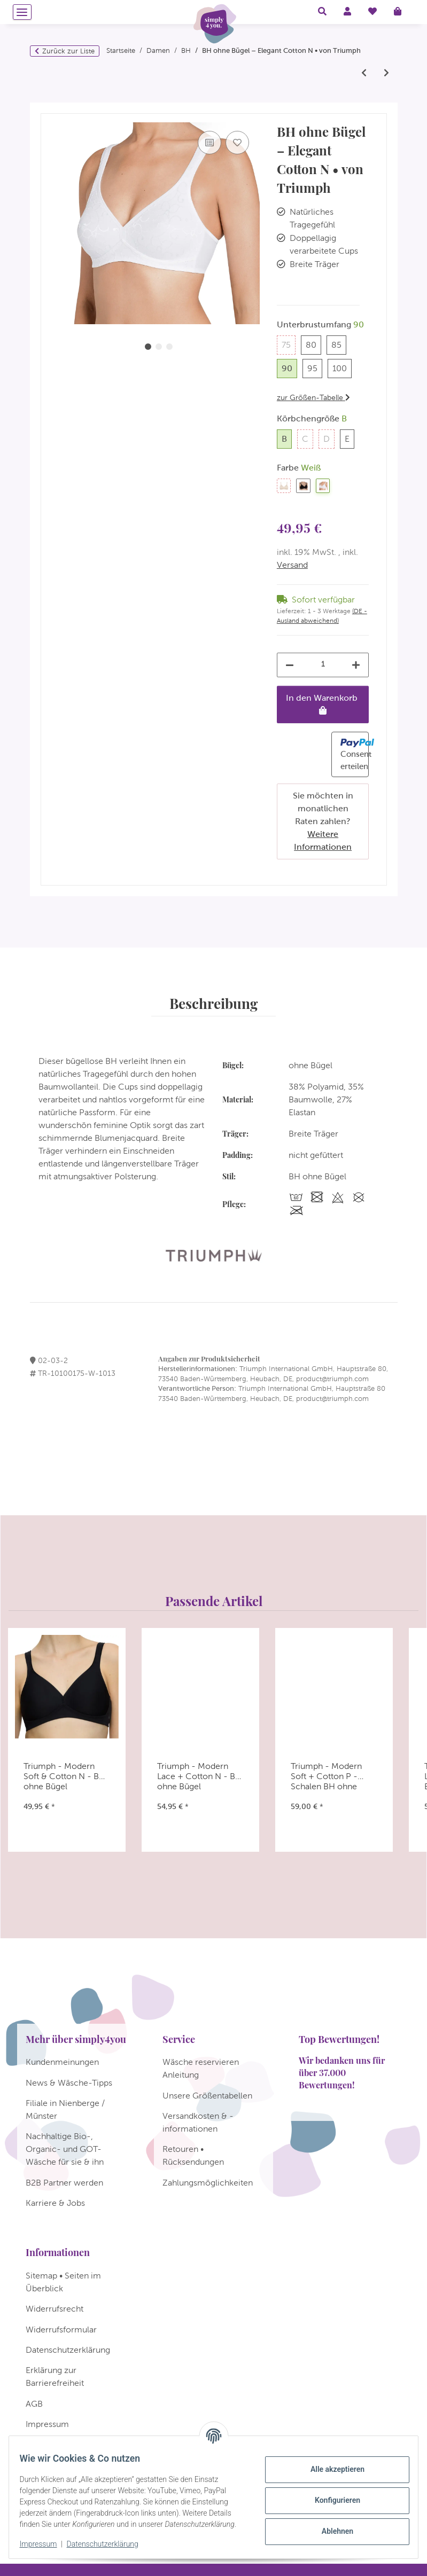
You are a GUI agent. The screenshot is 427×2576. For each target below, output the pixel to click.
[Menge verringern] (289, 665)
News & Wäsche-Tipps (69, 2082)
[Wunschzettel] (372, 11)
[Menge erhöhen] (356, 665)
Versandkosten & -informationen (198, 2122)
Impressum (45, 2544)
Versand (292, 564)
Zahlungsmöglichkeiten (207, 2182)
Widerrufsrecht (54, 2308)
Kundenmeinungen (62, 2061)
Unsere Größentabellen (207, 2095)
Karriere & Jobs (55, 2202)
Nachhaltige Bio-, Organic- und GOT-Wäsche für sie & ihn (65, 2149)
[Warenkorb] (401, 11)
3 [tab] (169, 346)
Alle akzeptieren (331, 2464)
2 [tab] (159, 346)
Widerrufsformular (61, 2329)
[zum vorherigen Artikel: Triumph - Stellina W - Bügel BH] (364, 73)
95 (314, 367)
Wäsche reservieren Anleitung (200, 2068)
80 (313, 343)
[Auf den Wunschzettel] (237, 142)
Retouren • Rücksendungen (193, 2155)
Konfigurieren (330, 2495)
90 (289, 367)
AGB (34, 2403)
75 (289, 343)
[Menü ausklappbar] (22, 12)
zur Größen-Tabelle (313, 397)
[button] (322, 11)
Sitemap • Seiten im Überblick (63, 2282)
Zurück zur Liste (68, 51)
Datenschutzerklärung (109, 2544)
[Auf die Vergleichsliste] (209, 142)
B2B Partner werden (64, 2182)
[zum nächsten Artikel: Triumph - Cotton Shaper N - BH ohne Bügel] (386, 73)
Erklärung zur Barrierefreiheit (55, 2376)
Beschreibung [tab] (213, 1003)
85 (338, 343)
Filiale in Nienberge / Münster (65, 2109)
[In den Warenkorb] (49, 108)
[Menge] (323, 664)
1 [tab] (148, 346)
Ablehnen (330, 2526)
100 (342, 367)
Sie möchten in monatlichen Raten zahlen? (323, 821)
